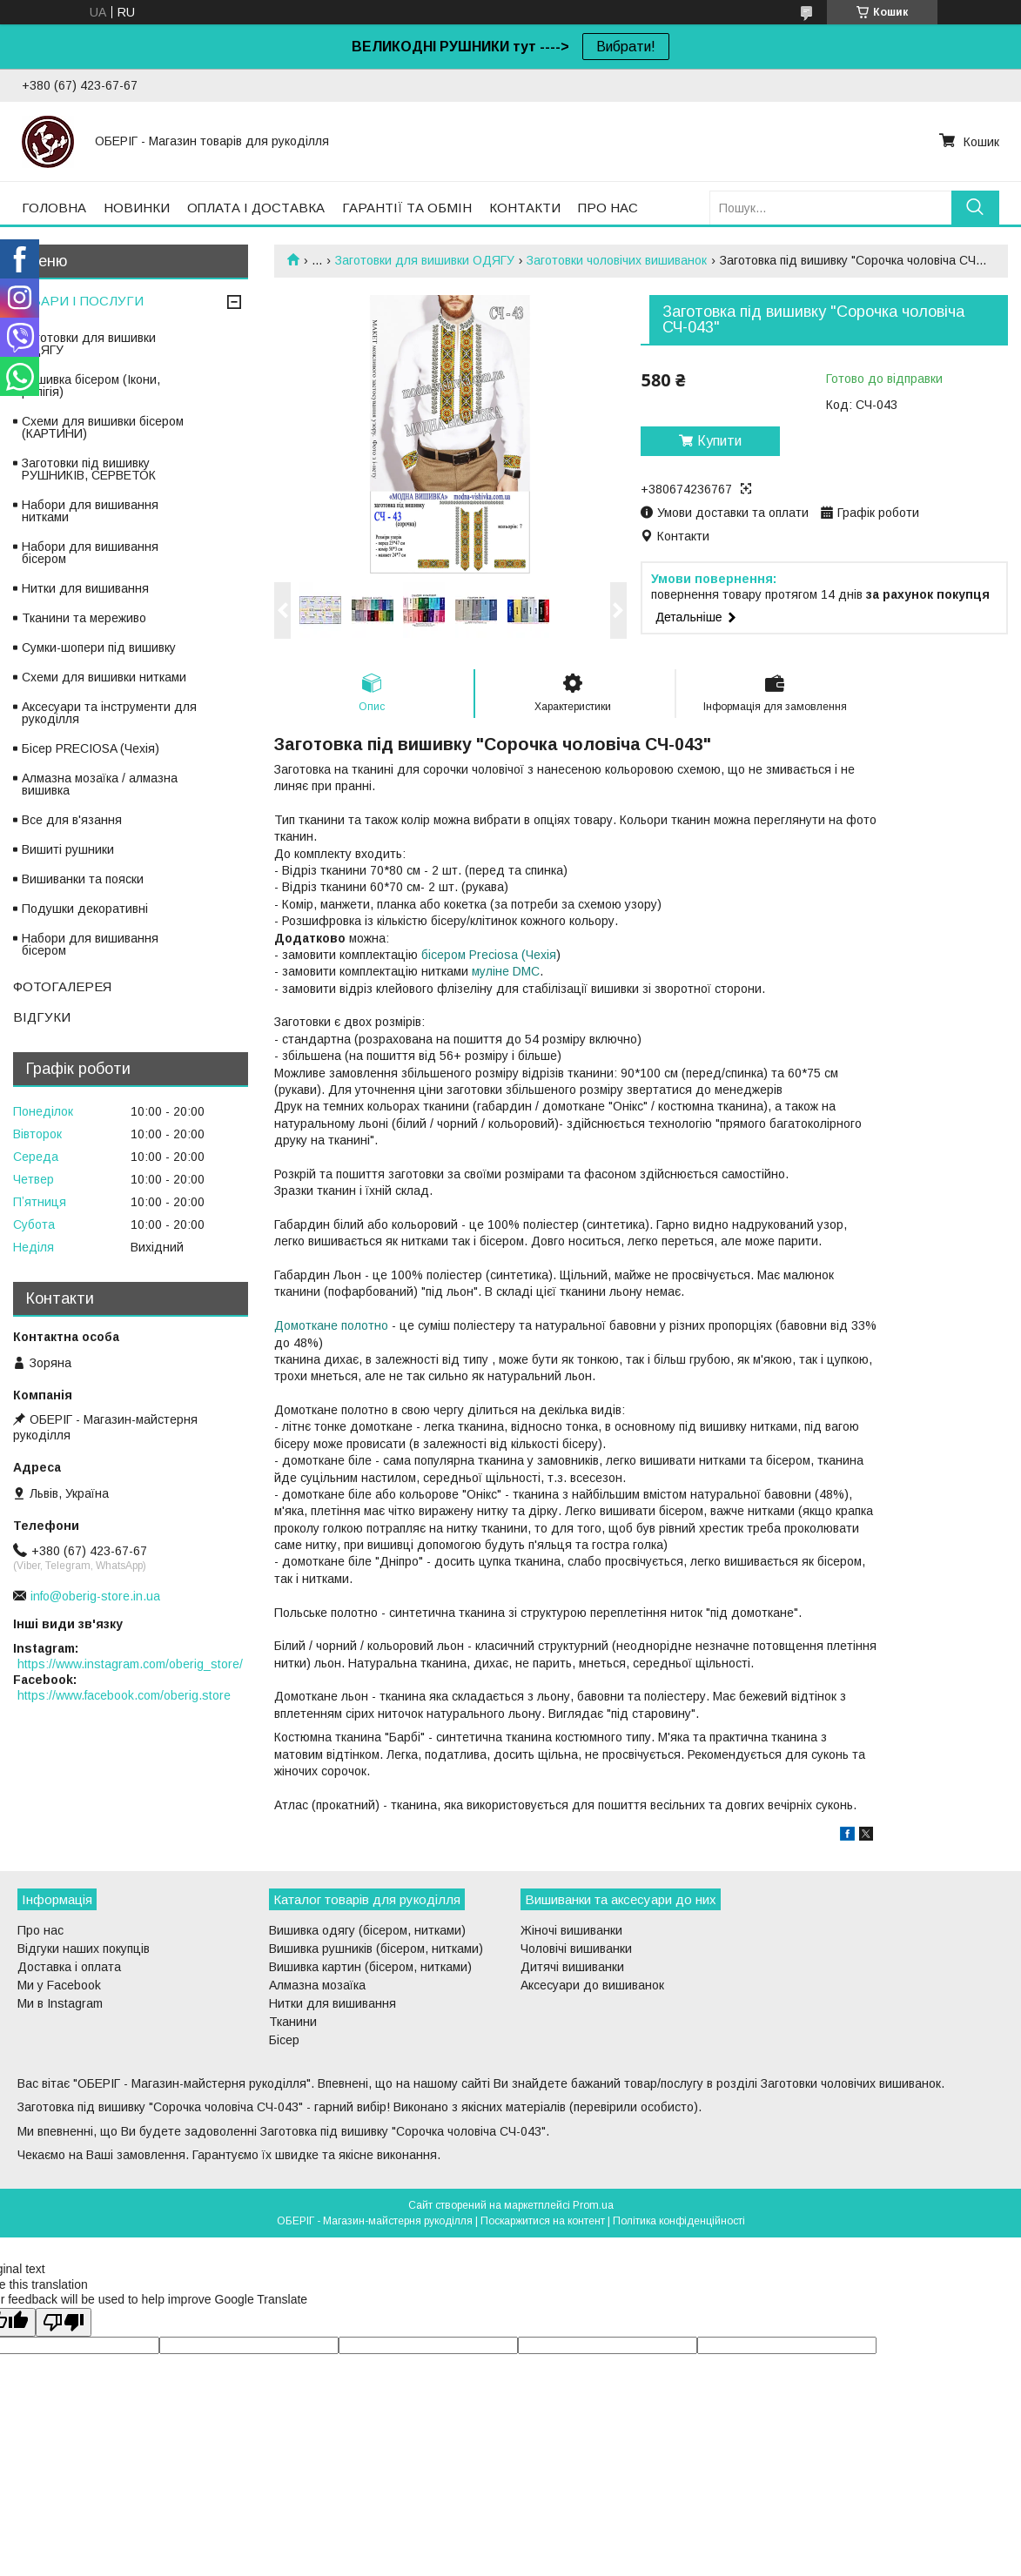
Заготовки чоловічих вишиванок (617, 260)
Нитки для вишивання (85, 588)
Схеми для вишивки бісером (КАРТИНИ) (103, 427)
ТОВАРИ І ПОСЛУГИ (78, 300)
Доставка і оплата (69, 1967)
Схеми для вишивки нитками (104, 677)
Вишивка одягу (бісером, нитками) (367, 1930)
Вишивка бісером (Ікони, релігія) (91, 385)
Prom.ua (593, 2205)
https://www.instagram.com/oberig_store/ (130, 1664)
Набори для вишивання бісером (90, 553)
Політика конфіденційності (679, 2221)
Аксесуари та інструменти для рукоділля (109, 713)
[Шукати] (975, 208)
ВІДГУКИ (42, 1017)
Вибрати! (625, 46)
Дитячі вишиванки (572, 1967)
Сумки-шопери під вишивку (99, 647)
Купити (719, 440)
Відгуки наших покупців (83, 1948)
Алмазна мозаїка (317, 1985)
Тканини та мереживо (84, 618)
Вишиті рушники (68, 849)
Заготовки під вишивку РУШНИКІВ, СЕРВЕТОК (89, 469)
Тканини (293, 2022)
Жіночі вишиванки (571, 1930)
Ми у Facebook (59, 1985)
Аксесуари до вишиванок (592, 1985)
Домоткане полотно (331, 1325)
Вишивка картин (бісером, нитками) (370, 1967)
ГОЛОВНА (54, 207)
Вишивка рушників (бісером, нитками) (376, 1948)
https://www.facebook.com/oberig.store (124, 1695)
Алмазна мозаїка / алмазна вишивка (100, 784)
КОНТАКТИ (525, 207)
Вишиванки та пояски (83, 879)
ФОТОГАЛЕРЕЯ (62, 986)
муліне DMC (506, 971)
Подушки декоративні (85, 909)
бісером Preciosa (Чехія (488, 955)
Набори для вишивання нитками (90, 511)
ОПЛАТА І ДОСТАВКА (256, 207)
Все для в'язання (72, 820)
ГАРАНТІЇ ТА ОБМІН (407, 207)
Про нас (40, 1930)
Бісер (284, 2040)
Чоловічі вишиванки (576, 1948)
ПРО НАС (608, 207)
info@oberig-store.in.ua (95, 1596)
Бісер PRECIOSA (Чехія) (90, 748)
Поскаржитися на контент (542, 2221)
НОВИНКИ (137, 207)
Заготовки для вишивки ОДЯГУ (424, 260)
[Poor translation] (63, 2322)
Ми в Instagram (60, 2003)
